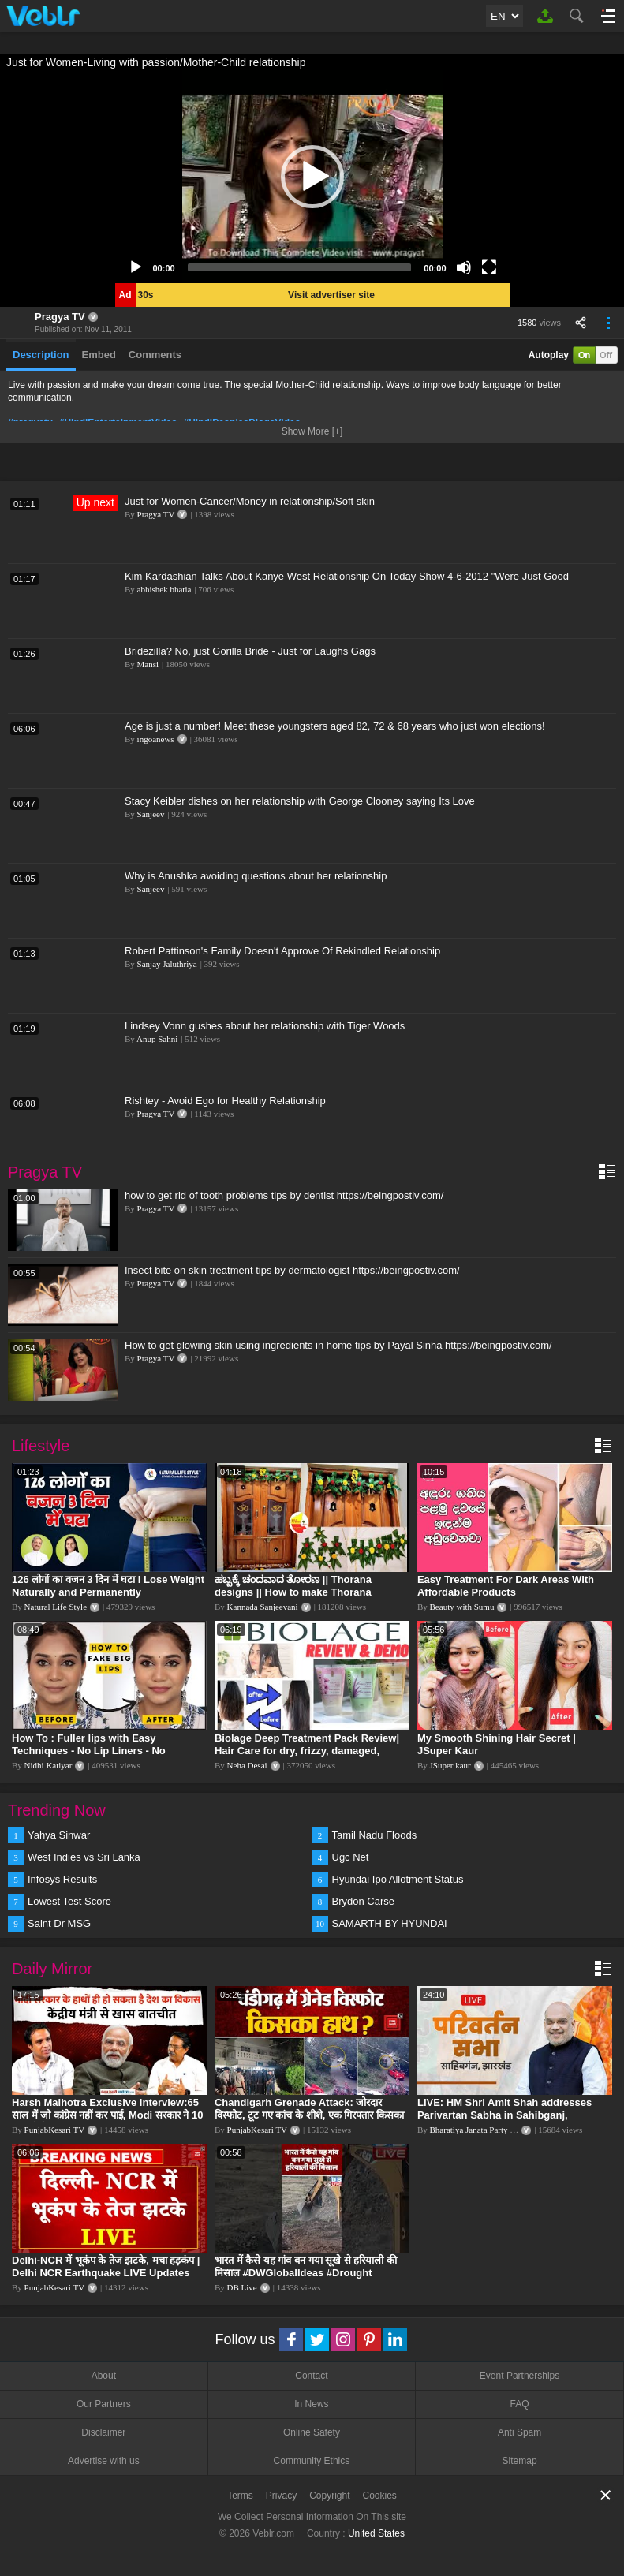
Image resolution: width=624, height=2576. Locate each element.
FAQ (519, 2404)
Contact (311, 2375)
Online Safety (311, 2432)
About (104, 2375)
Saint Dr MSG (59, 1923)
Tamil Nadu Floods (374, 1835)
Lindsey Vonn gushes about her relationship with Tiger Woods (265, 1026)
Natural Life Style (55, 1606)
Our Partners (104, 2404)
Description (41, 354)
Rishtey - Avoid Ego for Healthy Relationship (225, 1101)
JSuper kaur (450, 1765)
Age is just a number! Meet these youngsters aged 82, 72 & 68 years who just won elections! (335, 726)
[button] (312, 176)
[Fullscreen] (489, 267)
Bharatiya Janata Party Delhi (479, 2129)
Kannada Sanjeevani (262, 1606)
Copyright (329, 2495)
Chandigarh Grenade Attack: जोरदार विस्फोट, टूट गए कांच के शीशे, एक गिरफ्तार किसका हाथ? (309, 2115)
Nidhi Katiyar (48, 1765)
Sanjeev (151, 814)
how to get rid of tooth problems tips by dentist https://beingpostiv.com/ (284, 1195)
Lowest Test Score (69, 1901)
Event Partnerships (519, 2375)
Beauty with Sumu (462, 1606)
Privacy (281, 2495)
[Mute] (464, 267)
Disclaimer (103, 2432)
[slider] (300, 267)
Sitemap (520, 2460)
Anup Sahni (156, 1038)
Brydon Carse (363, 1901)
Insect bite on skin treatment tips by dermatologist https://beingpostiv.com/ (292, 1270)
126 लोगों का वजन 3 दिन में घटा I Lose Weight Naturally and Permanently (108, 1586)
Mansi (148, 664)
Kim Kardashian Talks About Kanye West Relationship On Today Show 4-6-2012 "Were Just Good (347, 576)
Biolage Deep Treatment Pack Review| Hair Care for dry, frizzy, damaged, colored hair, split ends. (307, 1750)
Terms (240, 2495)
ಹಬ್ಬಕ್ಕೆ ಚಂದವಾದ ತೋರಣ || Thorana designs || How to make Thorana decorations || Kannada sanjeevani (299, 1592)
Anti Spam (519, 2432)
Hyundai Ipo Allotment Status (398, 1879)
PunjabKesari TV (54, 2129)
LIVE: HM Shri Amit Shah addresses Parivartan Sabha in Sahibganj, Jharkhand (504, 2115)
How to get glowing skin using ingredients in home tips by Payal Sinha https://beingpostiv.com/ (338, 1345)
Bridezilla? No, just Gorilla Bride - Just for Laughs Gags (250, 651)
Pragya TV (60, 317)
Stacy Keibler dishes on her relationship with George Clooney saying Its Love (300, 801)
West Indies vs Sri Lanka (84, 1857)
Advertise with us (104, 2460)
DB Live (242, 2287)
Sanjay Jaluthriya (167, 964)
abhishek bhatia (164, 589)
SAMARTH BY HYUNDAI (389, 1923)
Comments (155, 354)
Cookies (380, 2495)
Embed (99, 354)
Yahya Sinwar (59, 1835)
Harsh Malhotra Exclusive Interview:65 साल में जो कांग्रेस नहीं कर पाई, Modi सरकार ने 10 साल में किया (108, 2115)
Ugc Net (350, 1857)
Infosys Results (62, 1879)
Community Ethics (312, 2460)
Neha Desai (247, 1765)
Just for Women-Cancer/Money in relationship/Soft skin (250, 501)
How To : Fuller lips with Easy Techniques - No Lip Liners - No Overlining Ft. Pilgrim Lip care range (100, 1750)
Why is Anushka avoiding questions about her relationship (256, 876)
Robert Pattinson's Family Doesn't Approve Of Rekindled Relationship (282, 951)
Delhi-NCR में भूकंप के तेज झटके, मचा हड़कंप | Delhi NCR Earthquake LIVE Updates (106, 2266)
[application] (312, 176)
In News (311, 2404)
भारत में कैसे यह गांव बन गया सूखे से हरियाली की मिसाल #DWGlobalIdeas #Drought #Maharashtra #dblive (306, 2272)
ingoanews (155, 739)
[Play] (136, 267)
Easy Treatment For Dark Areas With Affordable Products (505, 1586)
